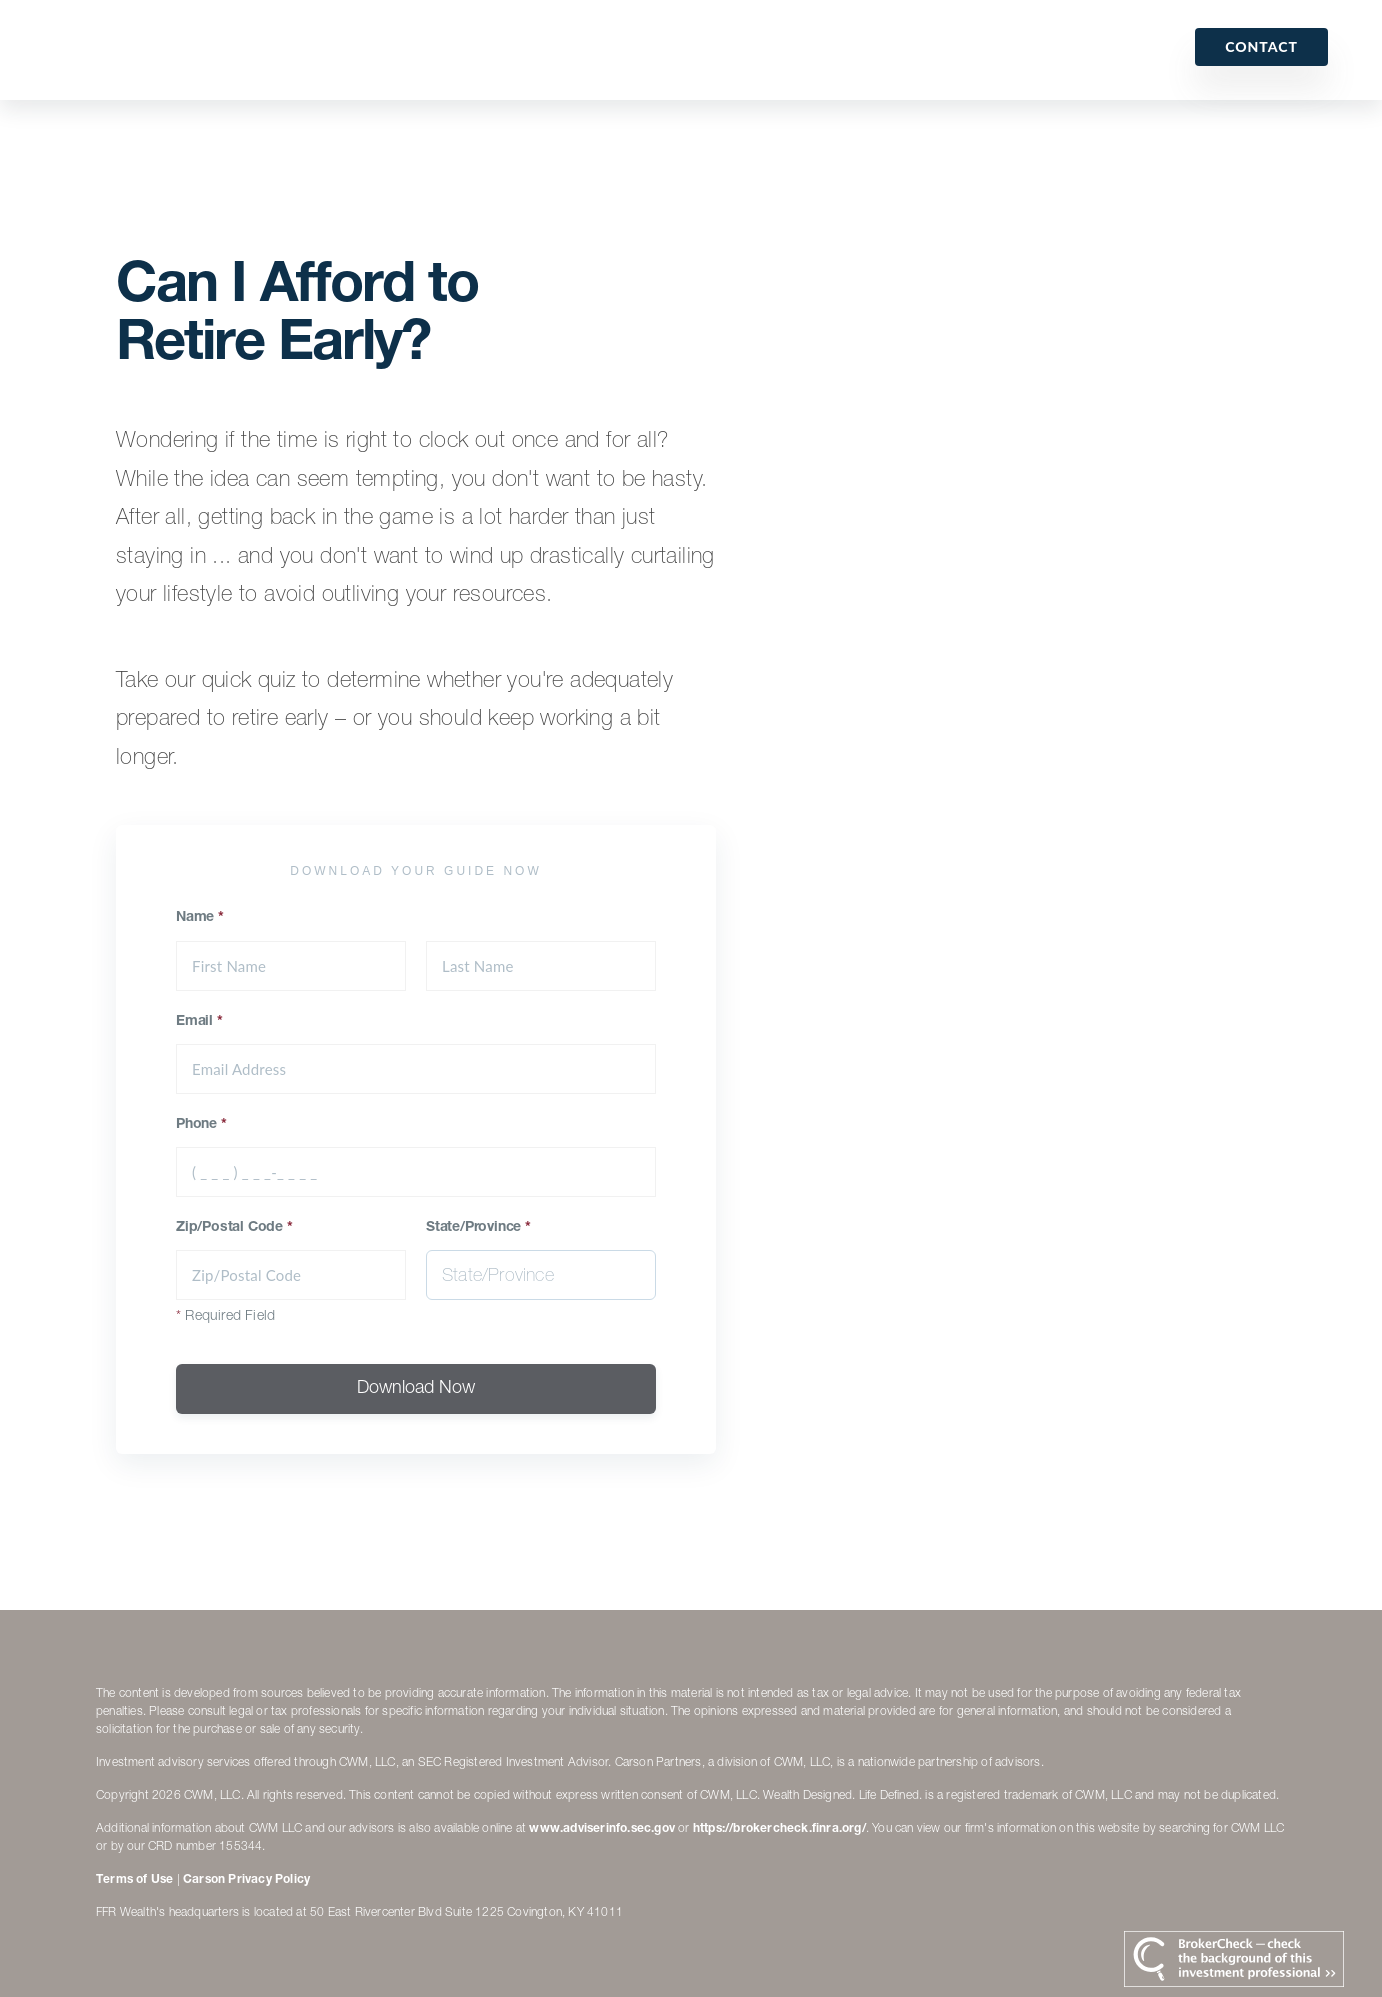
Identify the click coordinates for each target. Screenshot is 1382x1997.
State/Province (478, 1228)
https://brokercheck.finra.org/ (779, 1829)
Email (199, 1022)
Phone (201, 1125)
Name (200, 918)
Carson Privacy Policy (246, 1880)
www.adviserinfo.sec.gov (602, 1829)
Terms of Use (134, 1880)
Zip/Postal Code (234, 1228)
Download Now (416, 1389)
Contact (1261, 46)
